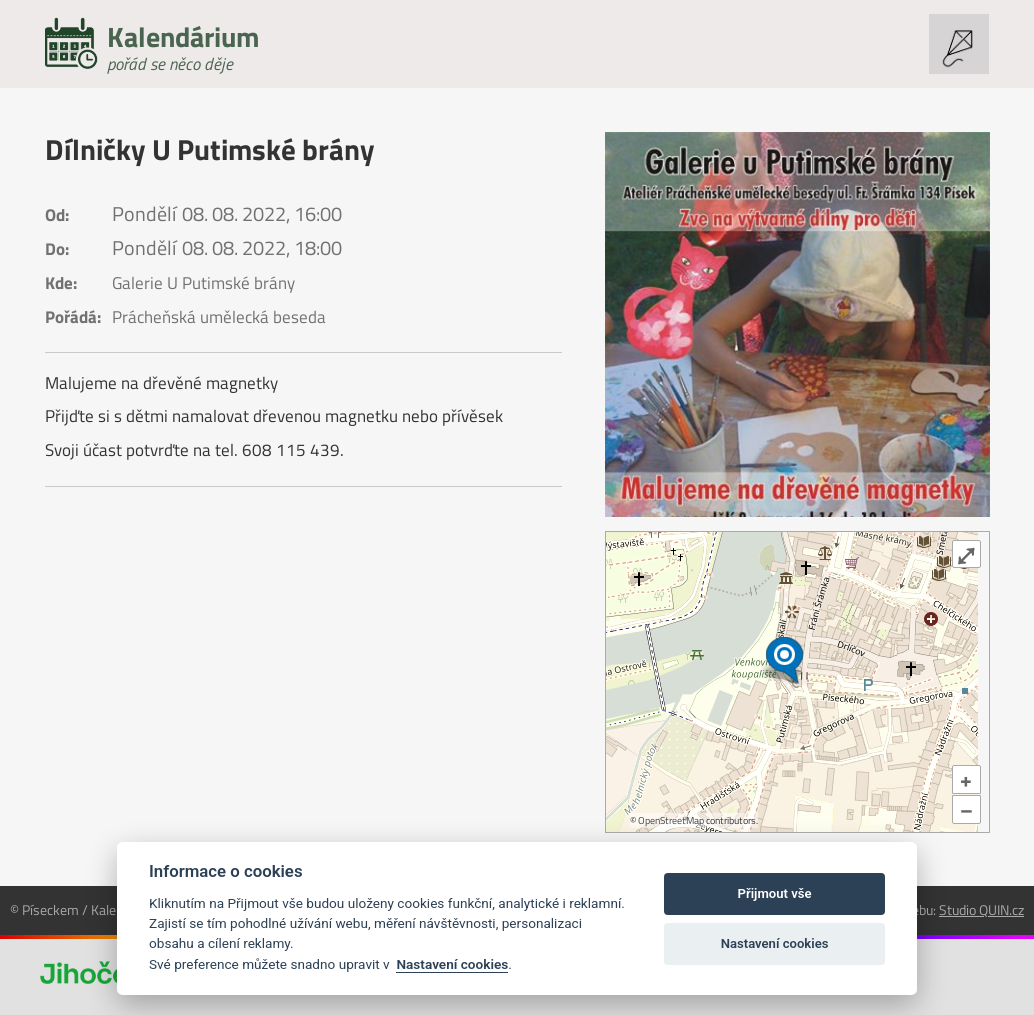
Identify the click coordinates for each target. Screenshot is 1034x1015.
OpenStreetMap (671, 820)
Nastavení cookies (452, 964)
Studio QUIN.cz (981, 909)
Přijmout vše (775, 893)
